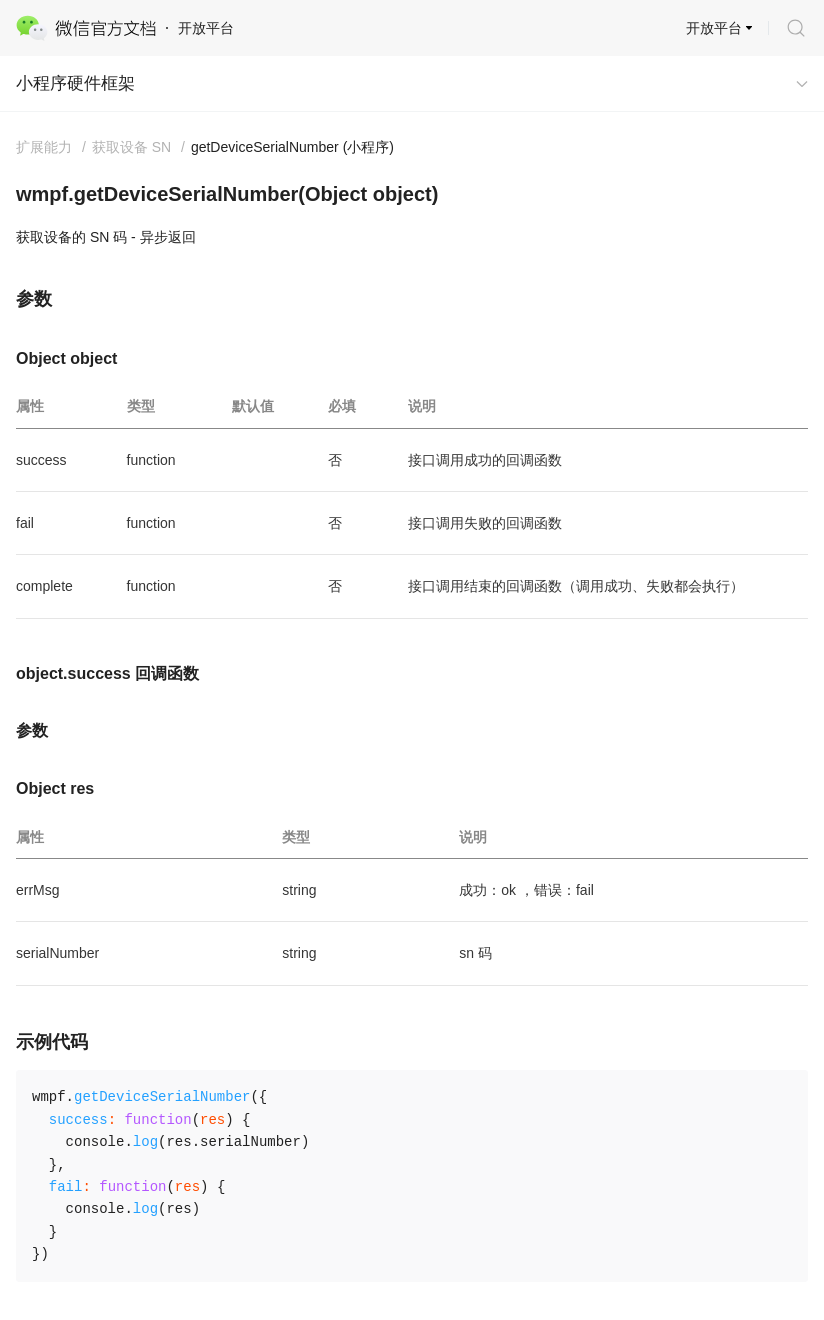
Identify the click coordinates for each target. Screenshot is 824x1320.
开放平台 (714, 28)
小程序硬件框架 (75, 83)
